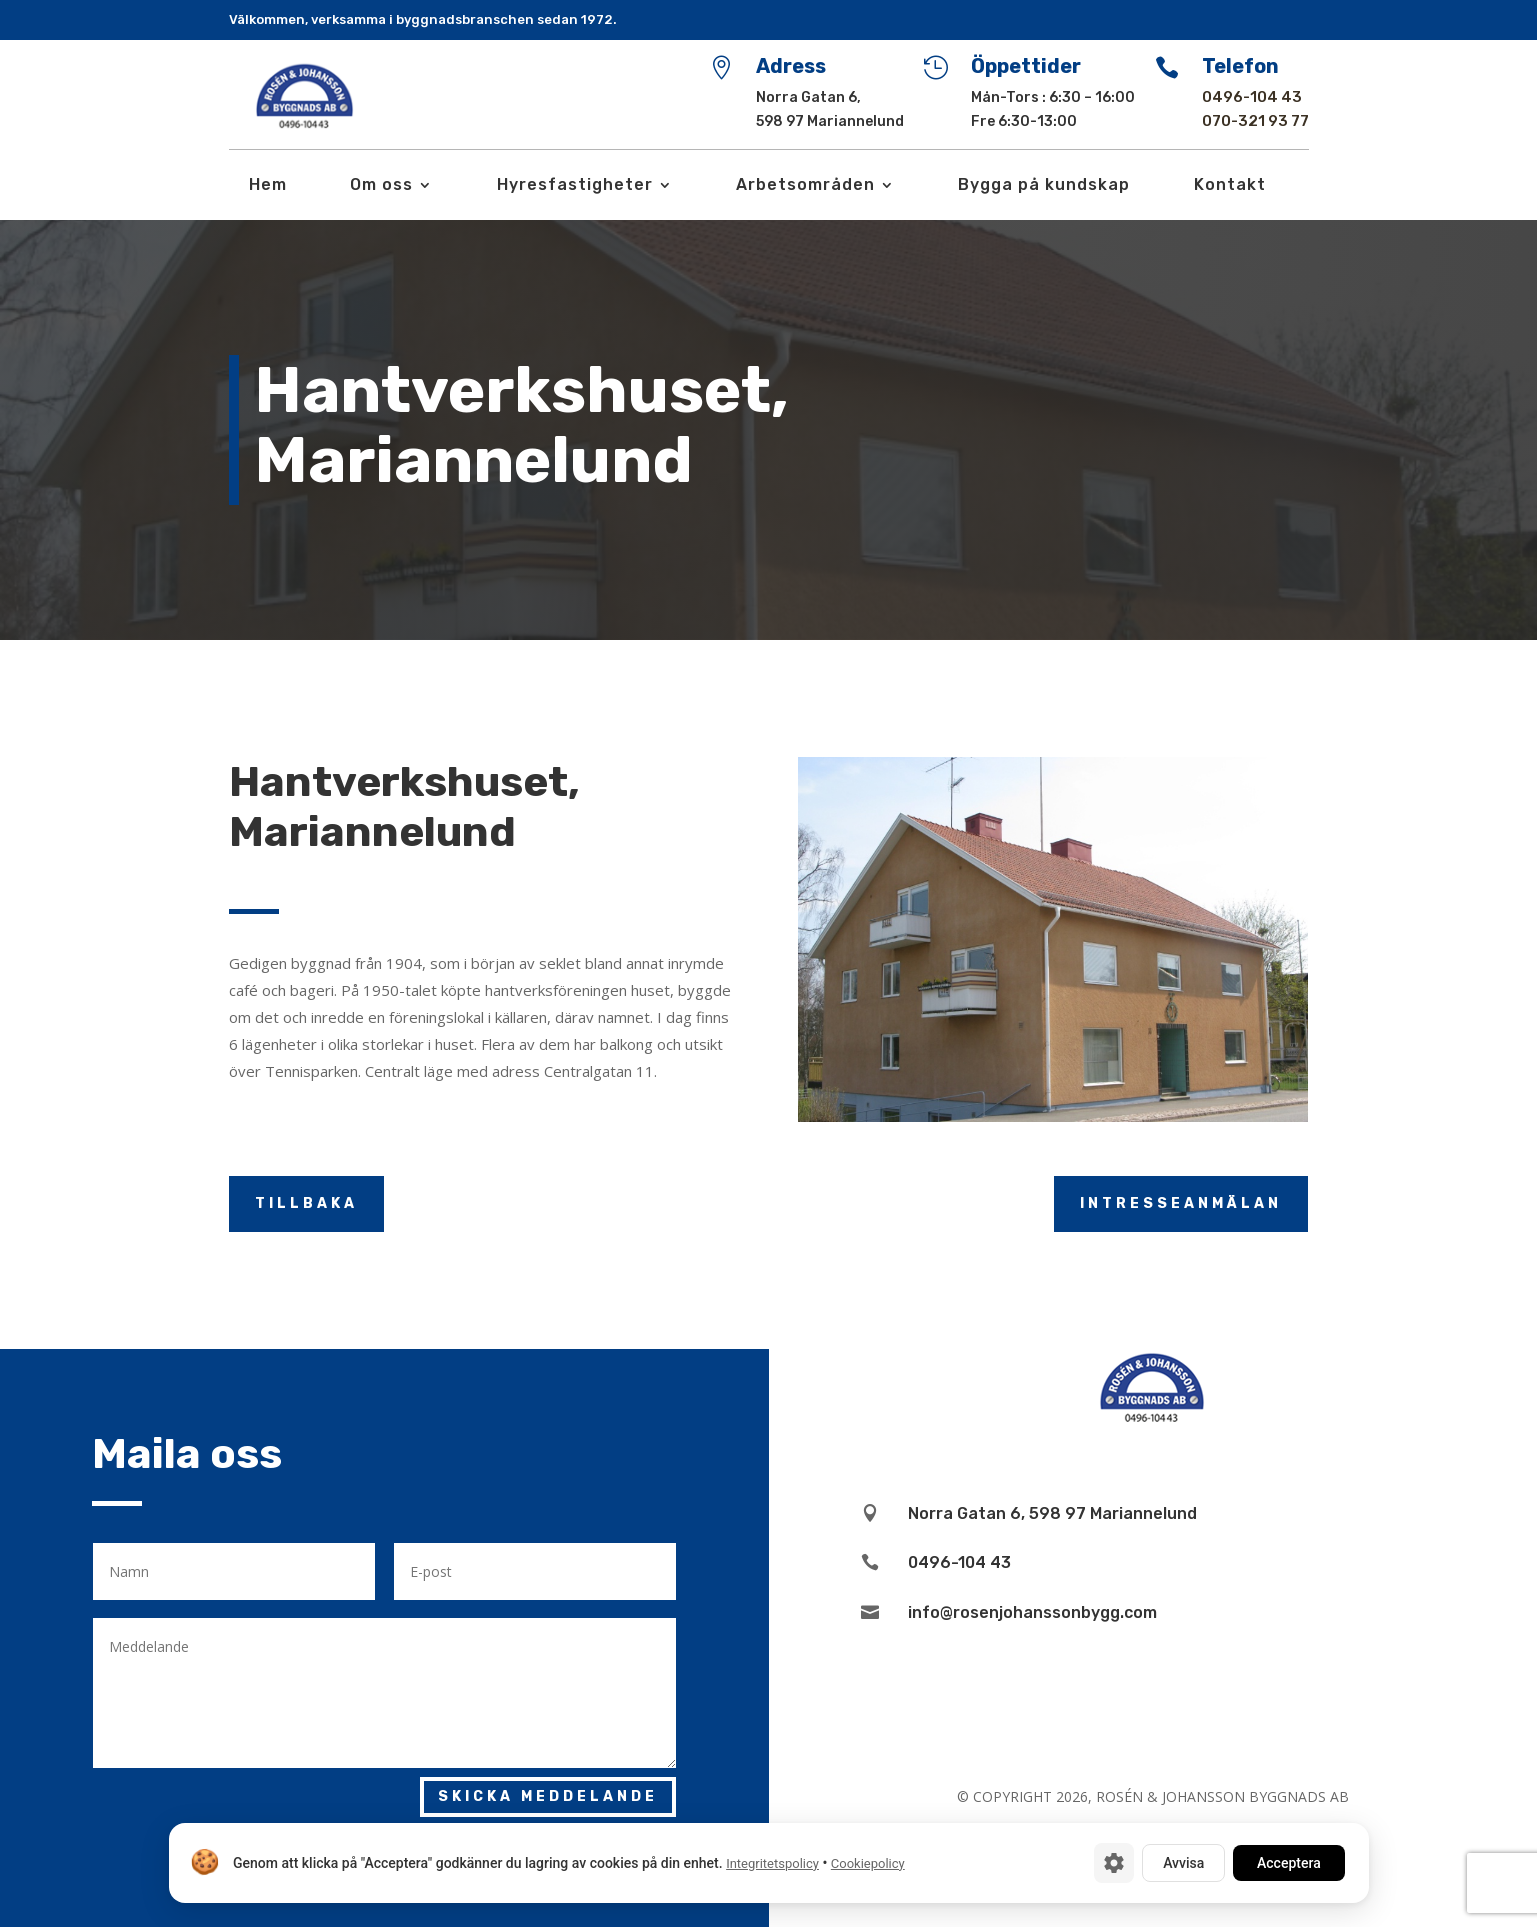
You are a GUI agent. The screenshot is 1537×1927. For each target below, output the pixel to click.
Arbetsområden (805, 186)
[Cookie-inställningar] (1114, 1863)
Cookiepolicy (867, 1863)
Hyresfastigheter (575, 186)
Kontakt (1230, 186)
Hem (268, 186)
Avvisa (1183, 1863)
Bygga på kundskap (1044, 186)
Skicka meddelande (548, 1796)
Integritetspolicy (772, 1863)
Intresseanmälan (1181, 1203)
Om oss (381, 186)
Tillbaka (306, 1203)
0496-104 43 (1252, 97)
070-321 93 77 (1255, 121)
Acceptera (1289, 1863)
